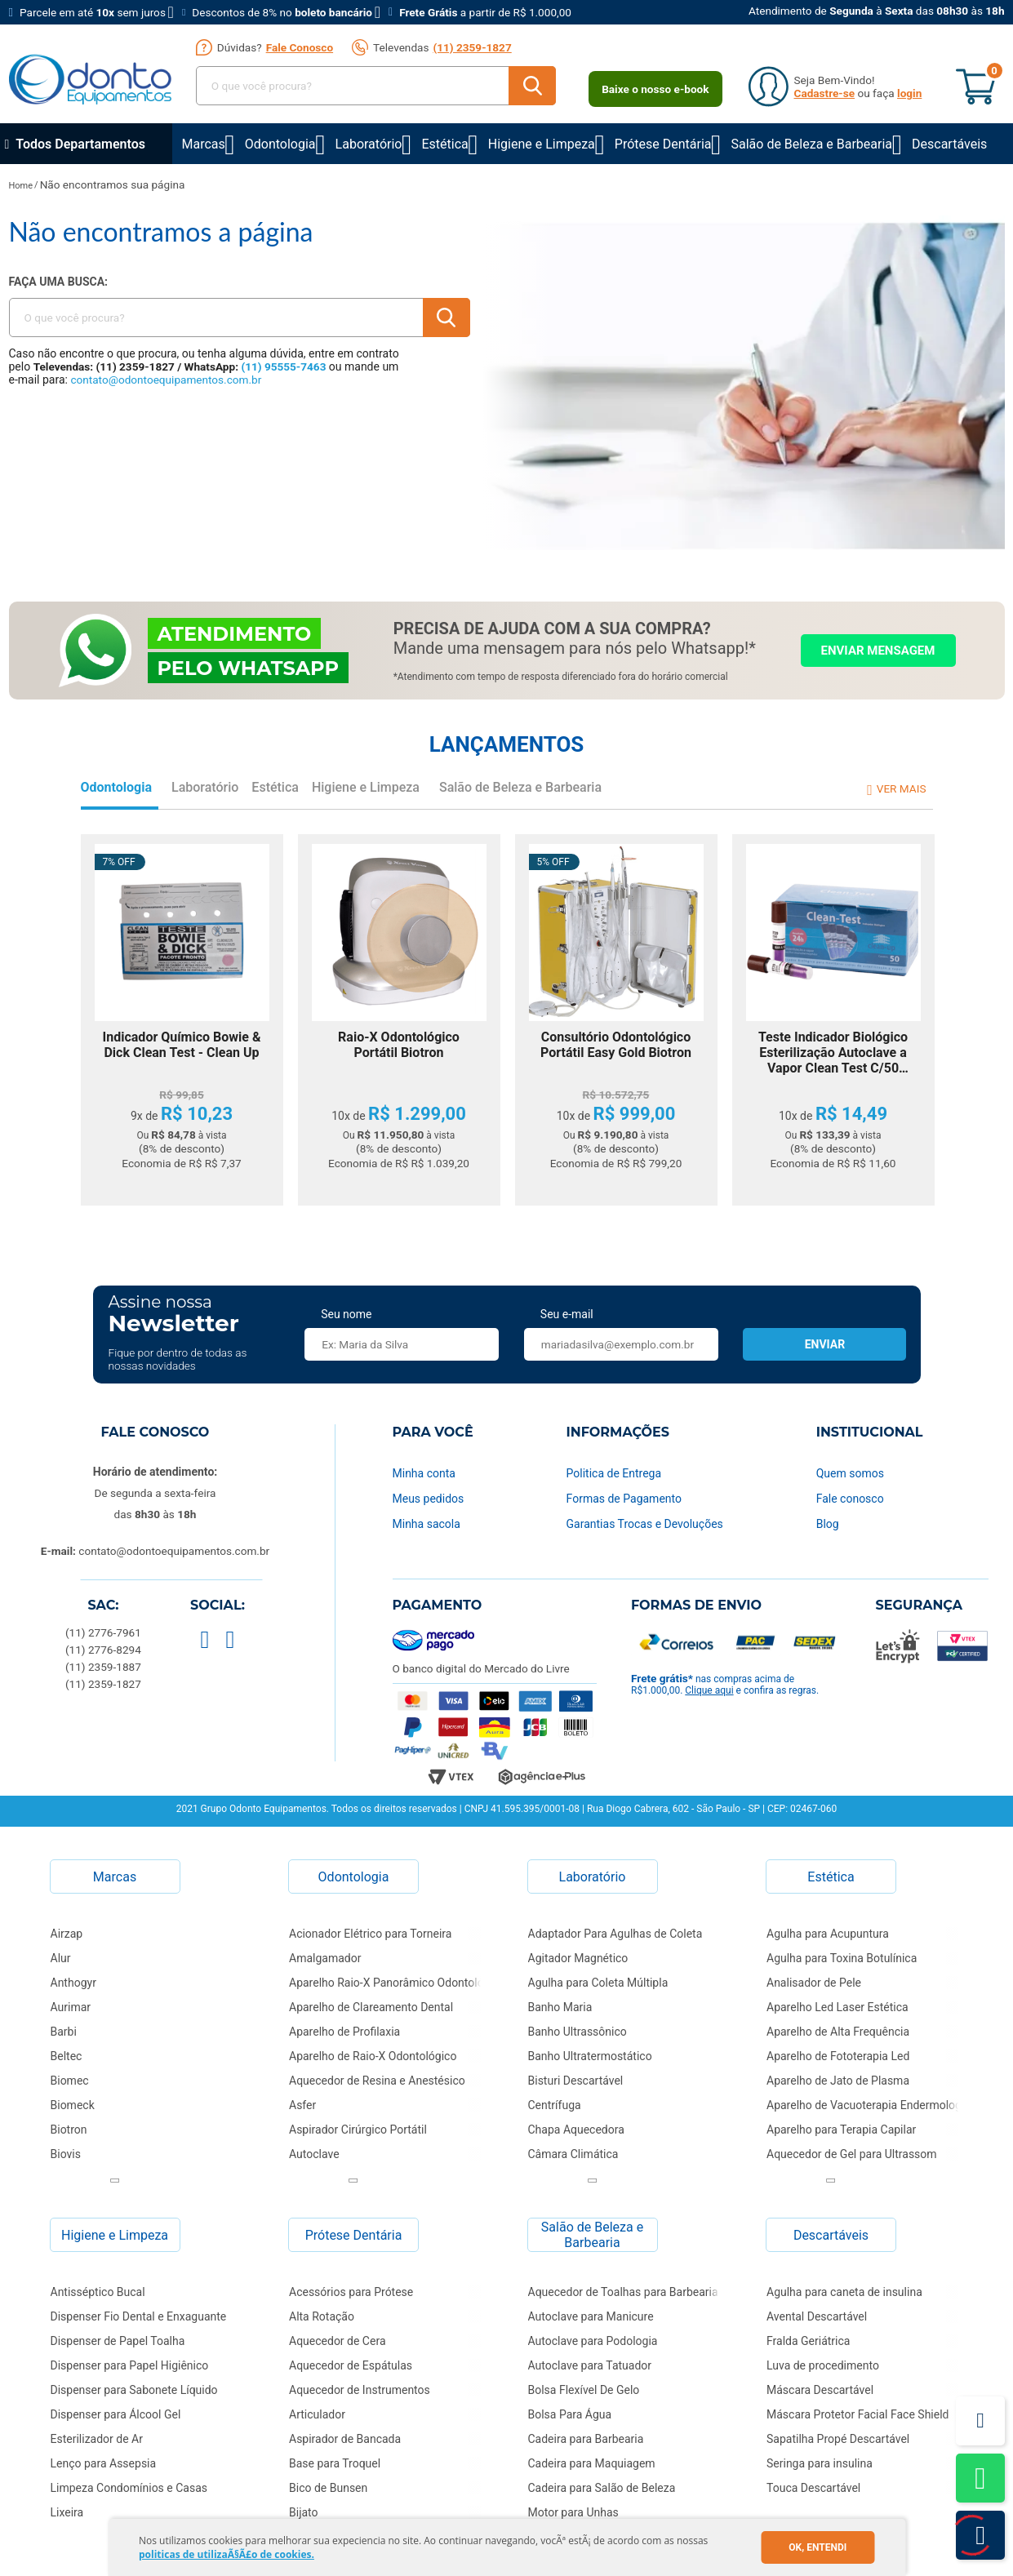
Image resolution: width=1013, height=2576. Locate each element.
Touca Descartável (813, 2487)
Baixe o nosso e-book (655, 88)
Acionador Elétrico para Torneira (370, 1933)
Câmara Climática (573, 2154)
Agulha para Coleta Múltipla (598, 1982)
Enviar (825, 1344)
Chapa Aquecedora (576, 2129)
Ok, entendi (817, 2547)
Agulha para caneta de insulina (844, 2291)
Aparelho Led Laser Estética (837, 2007)
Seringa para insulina (819, 2463)
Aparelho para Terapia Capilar (841, 2129)
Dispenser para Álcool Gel (116, 2414)
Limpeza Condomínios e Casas (129, 2487)
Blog (827, 1523)
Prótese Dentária (663, 144)
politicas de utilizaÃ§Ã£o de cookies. (226, 2554)
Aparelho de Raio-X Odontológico (372, 2056)
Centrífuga (554, 2105)
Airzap (67, 1933)
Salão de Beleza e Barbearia (812, 144)
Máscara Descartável (819, 2389)
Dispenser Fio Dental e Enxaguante (139, 2316)
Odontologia (280, 144)
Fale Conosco (299, 47)
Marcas (203, 144)
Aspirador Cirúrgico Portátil (358, 2129)
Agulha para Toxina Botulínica (841, 1958)
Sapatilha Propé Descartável (837, 2438)
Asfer (302, 2105)
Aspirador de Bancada (345, 2438)
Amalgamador (325, 1958)
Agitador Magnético (578, 1958)
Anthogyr (73, 1982)
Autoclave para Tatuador (590, 2365)
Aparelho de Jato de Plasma (837, 2080)
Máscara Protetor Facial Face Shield (857, 2414)
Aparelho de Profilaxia (344, 2031)
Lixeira (67, 2512)
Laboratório (368, 144)
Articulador (317, 2414)
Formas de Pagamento (624, 1498)
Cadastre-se (824, 93)
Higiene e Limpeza (541, 144)
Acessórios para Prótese (351, 2291)
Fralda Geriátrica (808, 2340)
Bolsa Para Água (570, 2414)
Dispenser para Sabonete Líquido (134, 2389)
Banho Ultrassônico (577, 2031)
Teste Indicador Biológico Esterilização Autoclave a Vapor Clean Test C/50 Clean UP (833, 1052)
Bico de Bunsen (328, 2487)
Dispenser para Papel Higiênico (130, 2365)
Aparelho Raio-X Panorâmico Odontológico (391, 1982)
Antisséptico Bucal (98, 2291)
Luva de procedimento (822, 2365)
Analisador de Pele (813, 1982)
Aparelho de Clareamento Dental (371, 2007)
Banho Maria (560, 2007)
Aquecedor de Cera (337, 2340)
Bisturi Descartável (576, 2080)
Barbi (64, 2031)
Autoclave (314, 2154)
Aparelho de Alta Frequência (837, 2031)
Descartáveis (949, 144)
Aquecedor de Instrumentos (359, 2389)
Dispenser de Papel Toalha (118, 2340)
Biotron (69, 2129)
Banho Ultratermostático (590, 2056)
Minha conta (424, 1473)
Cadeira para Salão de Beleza (602, 2487)
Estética (444, 144)
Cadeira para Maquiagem (591, 2463)
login (909, 93)
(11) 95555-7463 (284, 366)
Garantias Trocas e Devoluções (644, 1523)
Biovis (66, 2154)
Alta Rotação (321, 2316)
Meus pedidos (428, 1498)
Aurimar (71, 2007)
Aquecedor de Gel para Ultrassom (851, 2154)
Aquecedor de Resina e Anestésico (377, 2080)
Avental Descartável (816, 2316)
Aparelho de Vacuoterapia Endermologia (868, 2105)
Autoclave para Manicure (591, 2316)
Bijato (303, 2512)
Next (115, 2180)
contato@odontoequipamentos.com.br (165, 379)
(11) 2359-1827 (472, 47)
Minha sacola (426, 1523)
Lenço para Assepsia (104, 2463)
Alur (61, 1958)
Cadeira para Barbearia (586, 2438)
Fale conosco (850, 1498)
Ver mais (901, 788)
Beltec (66, 2056)
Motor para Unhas (573, 2512)
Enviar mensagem (878, 650)
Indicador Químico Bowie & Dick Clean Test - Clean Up (182, 1044)
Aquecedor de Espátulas (350, 2365)
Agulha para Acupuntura (827, 1933)
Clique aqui (709, 1690)
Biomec (70, 2080)
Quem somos (850, 1473)
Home (21, 185)
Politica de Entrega (614, 1473)
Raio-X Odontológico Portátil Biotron (399, 1044)
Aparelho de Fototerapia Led (837, 2056)
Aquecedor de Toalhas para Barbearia (623, 2291)
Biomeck (73, 2105)
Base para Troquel (334, 2463)
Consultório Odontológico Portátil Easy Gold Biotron (615, 1044)
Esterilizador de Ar (97, 2438)
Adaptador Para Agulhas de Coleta (615, 1933)
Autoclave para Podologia (593, 2340)
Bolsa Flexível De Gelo (584, 2389)
